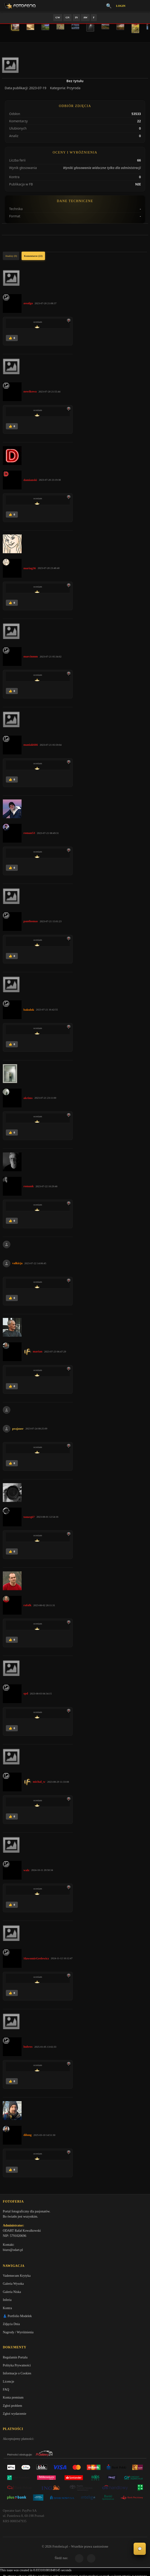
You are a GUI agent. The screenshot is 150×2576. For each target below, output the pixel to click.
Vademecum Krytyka (17, 2277)
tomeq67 (29, 1517)
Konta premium (13, 2400)
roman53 (29, 833)
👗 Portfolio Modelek (17, 2317)
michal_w (39, 1781)
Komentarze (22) (33, 255)
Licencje (8, 2383)
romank (28, 1186)
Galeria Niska (12, 2293)
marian (37, 1351)
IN (76, 17)
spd (25, 1693)
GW (58, 17)
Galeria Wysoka (13, 2285)
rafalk (27, 1605)
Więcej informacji (75, 2568)
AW (85, 17)
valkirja (17, 1263)
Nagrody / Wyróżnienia (18, 2333)
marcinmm (30, 656)
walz (26, 1870)
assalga (28, 303)
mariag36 (29, 568)
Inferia (7, 2301)
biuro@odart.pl (13, 2250)
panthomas (30, 921)
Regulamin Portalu (15, 2359)
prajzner (17, 1428)
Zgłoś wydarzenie (14, 2416)
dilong (27, 2135)
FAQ (6, 2392)
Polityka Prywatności (17, 2367)
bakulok (28, 1009)
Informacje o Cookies (17, 2375)
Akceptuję (75, 2556)
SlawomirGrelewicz (36, 1958)
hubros (28, 2046)
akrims (28, 1098)
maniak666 (30, 744)
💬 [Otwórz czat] (140, 2549)
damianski (30, 480)
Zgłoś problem (12, 2408)
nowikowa (30, 391)
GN (68, 17)
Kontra (7, 2309)
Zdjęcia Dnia (11, 2325)
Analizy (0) (11, 255)
